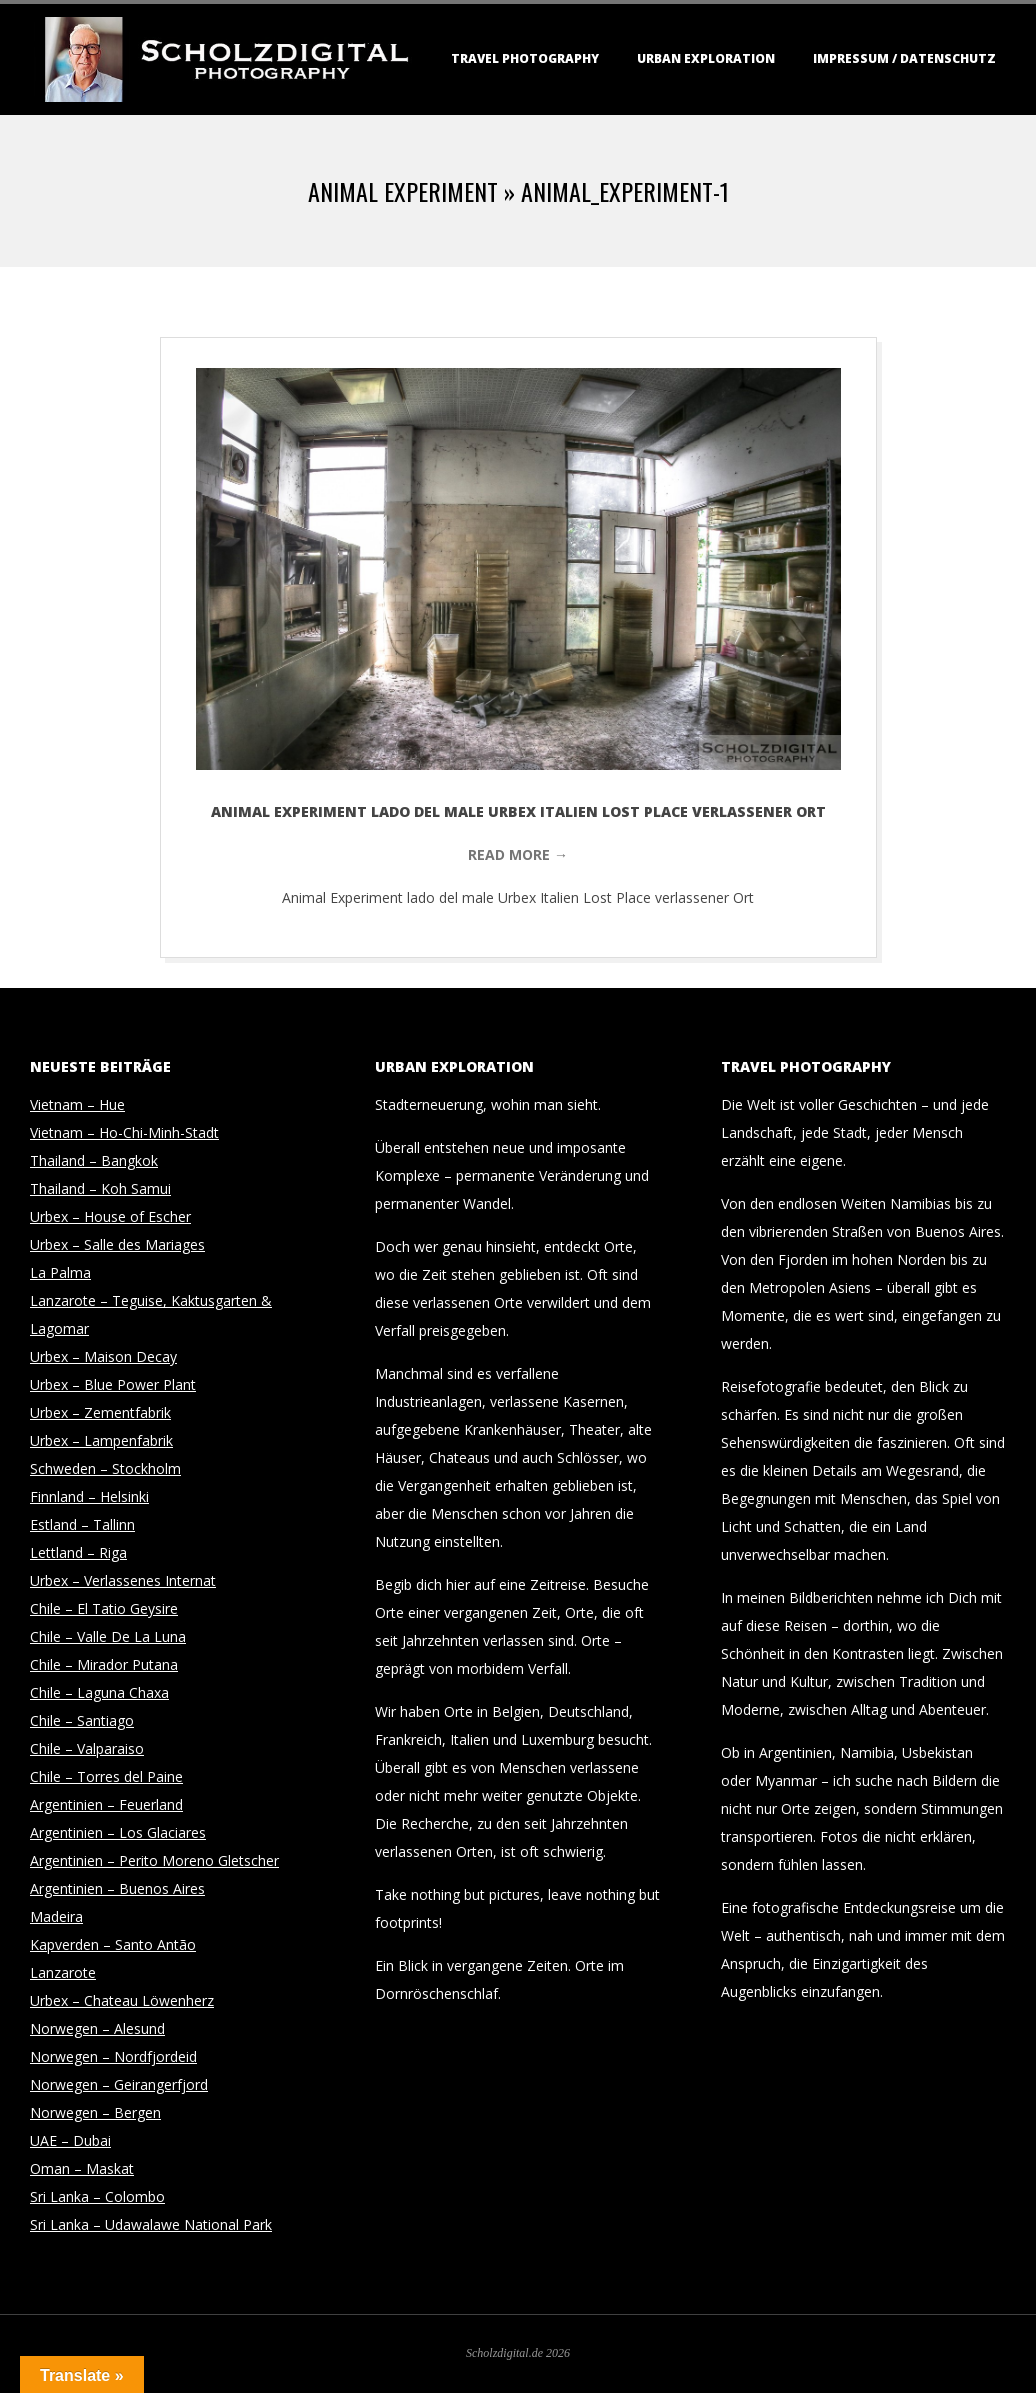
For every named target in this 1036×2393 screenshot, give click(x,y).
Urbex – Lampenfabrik (101, 1440)
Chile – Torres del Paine (106, 1776)
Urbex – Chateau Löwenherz (122, 2000)
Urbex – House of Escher (110, 1216)
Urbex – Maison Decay (103, 1356)
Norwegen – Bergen (95, 2112)
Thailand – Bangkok (94, 1160)
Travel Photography (525, 58)
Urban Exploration (706, 58)
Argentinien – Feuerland (106, 1804)
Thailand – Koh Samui (100, 1188)
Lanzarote (63, 1972)
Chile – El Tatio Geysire (104, 1608)
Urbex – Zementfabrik (100, 1412)
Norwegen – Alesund (97, 2028)
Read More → (518, 854)
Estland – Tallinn (82, 1524)
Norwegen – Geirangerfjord (119, 2084)
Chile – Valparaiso (87, 1748)
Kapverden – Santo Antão (113, 1944)
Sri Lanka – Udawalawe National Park (151, 2224)
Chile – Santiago (82, 1720)
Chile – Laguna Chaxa (99, 1692)
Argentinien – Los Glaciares (118, 1832)
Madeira (56, 1916)
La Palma (60, 1272)
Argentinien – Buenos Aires (117, 1888)
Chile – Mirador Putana (104, 1664)
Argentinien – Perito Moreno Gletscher (154, 1860)
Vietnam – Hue (77, 1104)
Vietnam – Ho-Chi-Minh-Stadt (124, 1132)
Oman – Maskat (82, 2168)
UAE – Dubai (70, 2140)
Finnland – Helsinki (89, 1496)
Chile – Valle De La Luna (108, 1636)
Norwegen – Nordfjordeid (113, 2056)
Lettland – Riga (78, 1552)
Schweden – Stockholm (105, 1468)
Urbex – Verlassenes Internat (123, 1580)
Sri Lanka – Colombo (97, 2196)
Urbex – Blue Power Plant (113, 1384)
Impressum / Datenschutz (904, 58)
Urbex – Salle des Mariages (117, 1244)
